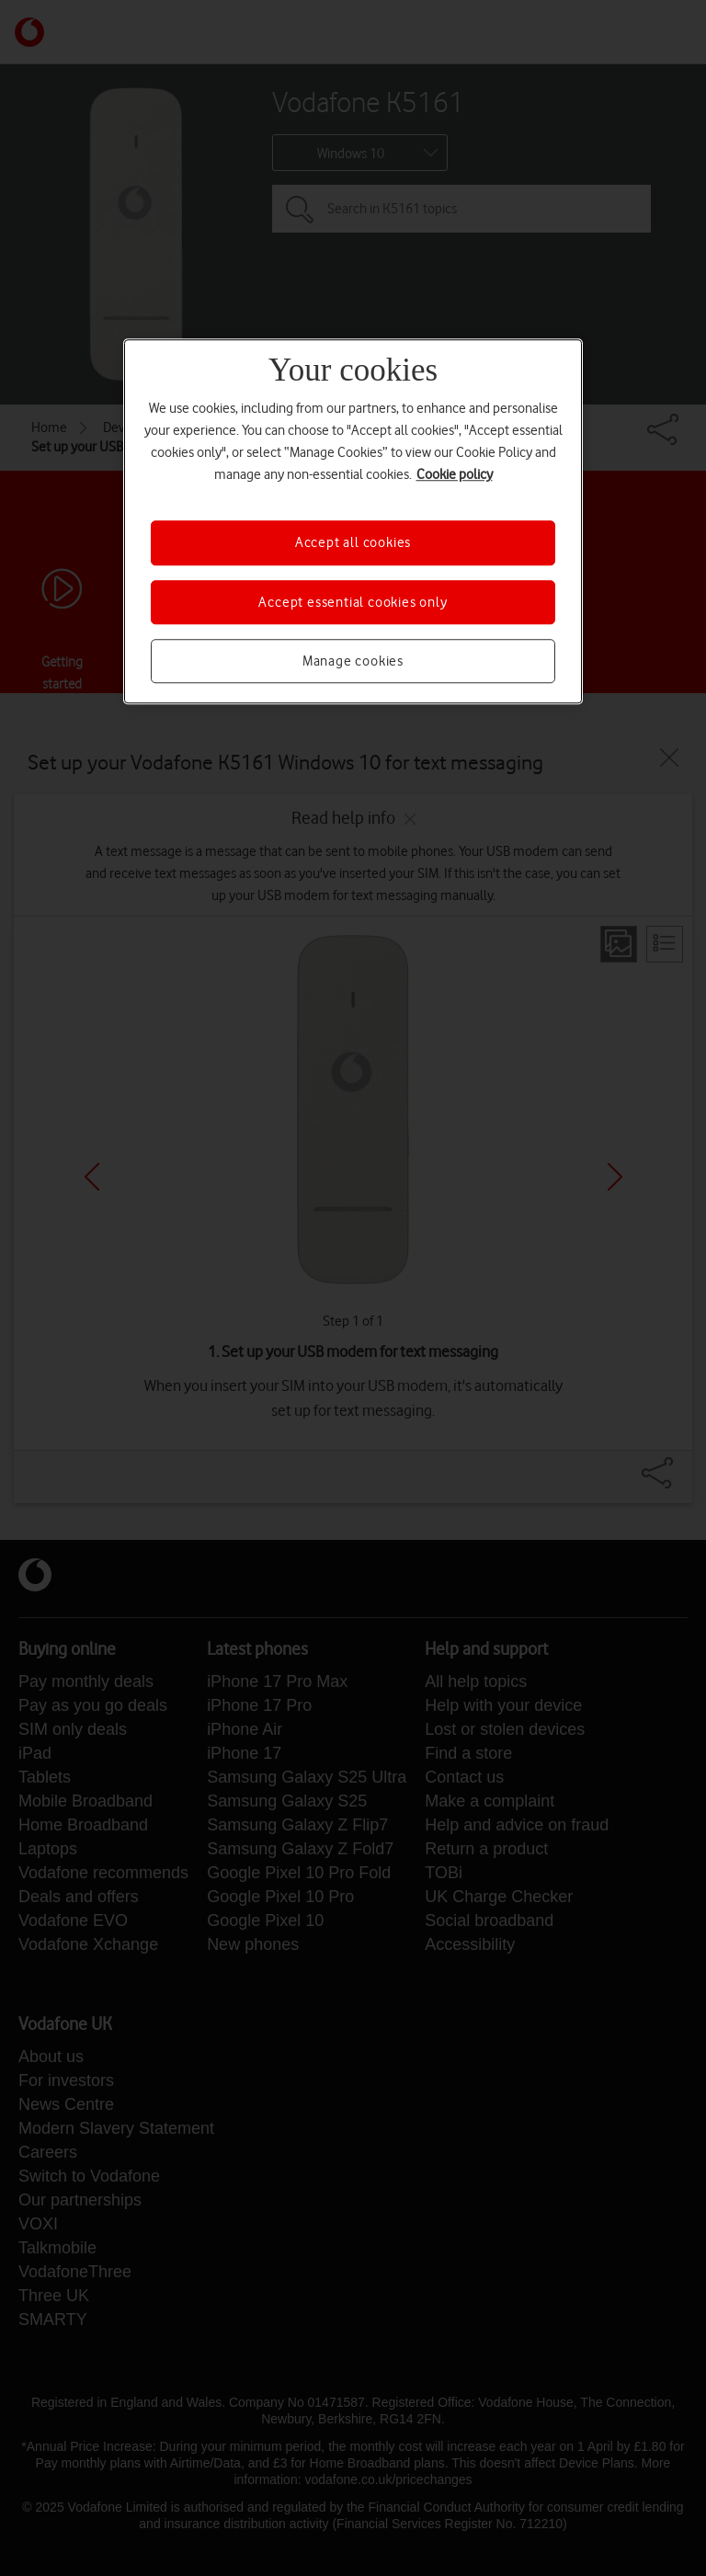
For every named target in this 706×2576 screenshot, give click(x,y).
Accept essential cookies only (352, 602)
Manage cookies (353, 661)
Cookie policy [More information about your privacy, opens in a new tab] (454, 475)
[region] (353, 522)
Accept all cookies (353, 543)
